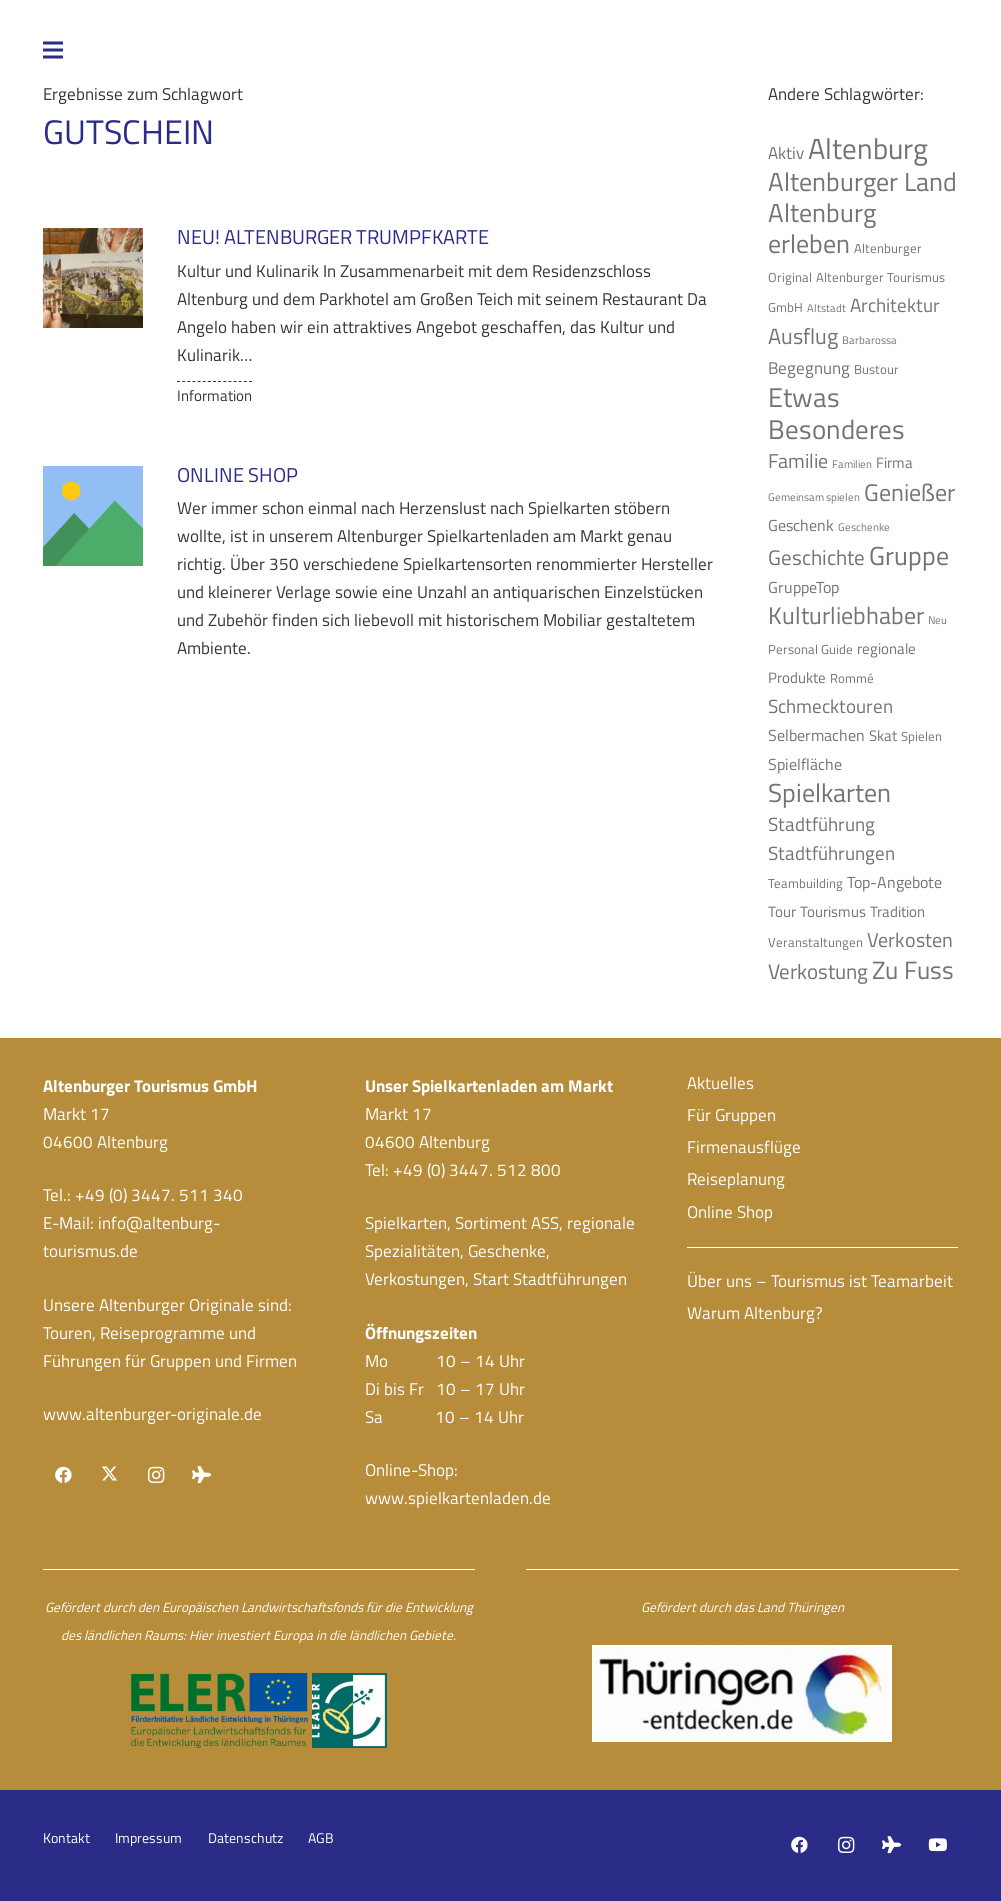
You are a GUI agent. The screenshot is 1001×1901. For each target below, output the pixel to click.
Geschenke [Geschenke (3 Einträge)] (864, 527)
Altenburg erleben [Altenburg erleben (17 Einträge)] (822, 228)
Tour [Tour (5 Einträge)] (782, 911)
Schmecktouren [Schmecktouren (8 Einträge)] (830, 706)
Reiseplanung (736, 1179)
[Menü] (195, 50)
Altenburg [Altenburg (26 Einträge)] (868, 148)
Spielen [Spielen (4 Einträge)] (921, 736)
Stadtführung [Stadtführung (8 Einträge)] (821, 824)
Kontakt (66, 1837)
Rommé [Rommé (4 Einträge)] (852, 678)
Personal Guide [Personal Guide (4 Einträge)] (810, 649)
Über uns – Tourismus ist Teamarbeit (820, 1281)
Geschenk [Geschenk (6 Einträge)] (801, 525)
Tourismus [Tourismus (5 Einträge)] (833, 911)
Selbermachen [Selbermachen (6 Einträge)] (816, 735)
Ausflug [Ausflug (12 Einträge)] (803, 336)
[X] (109, 1475)
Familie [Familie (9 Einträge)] (798, 461)
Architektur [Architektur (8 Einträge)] (895, 305)
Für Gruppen (731, 1115)
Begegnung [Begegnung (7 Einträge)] (809, 367)
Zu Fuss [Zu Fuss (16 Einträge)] (913, 970)
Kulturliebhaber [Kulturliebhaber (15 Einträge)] (846, 615)
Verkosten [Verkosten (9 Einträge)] (910, 940)
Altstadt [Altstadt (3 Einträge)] (826, 308)
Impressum (148, 1837)
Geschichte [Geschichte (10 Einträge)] (816, 557)
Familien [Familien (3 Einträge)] (852, 464)
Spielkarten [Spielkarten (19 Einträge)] (829, 792)
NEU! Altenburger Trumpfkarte (332, 236)
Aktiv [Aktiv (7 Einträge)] (786, 152)
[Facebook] (64, 1475)
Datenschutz (245, 1837)
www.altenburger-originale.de (152, 1414)
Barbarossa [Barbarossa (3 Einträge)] (869, 340)
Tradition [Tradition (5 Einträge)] (897, 911)
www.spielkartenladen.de (458, 1498)
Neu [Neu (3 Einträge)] (937, 620)
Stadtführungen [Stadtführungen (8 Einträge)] (831, 853)
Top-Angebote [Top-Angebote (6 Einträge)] (894, 882)
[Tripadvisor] (201, 1475)
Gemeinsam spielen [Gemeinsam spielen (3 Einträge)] (814, 497)
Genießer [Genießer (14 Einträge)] (909, 492)
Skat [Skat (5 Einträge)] (883, 735)
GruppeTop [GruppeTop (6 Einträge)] (803, 587)
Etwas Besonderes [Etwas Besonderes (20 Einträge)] (836, 413)
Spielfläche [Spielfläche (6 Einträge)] (805, 764)
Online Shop (236, 474)
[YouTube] (937, 1845)
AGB (321, 1837)
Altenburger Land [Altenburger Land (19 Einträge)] (862, 181)
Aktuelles (720, 1083)
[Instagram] (155, 1475)
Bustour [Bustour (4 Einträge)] (876, 369)
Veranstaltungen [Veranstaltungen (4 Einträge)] (815, 942)
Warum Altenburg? (755, 1313)
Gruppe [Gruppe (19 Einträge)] (909, 555)
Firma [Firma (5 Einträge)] (894, 462)
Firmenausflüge (744, 1147)
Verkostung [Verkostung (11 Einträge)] (818, 971)
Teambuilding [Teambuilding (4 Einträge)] (805, 883)
